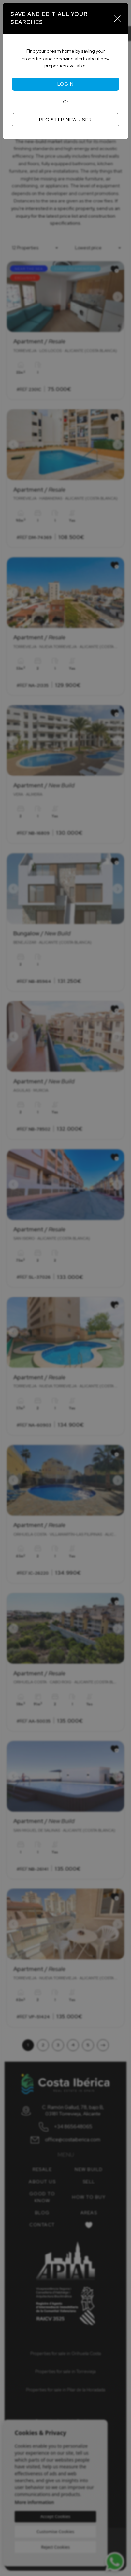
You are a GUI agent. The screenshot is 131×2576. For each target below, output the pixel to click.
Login (65, 84)
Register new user (65, 120)
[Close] (117, 18)
